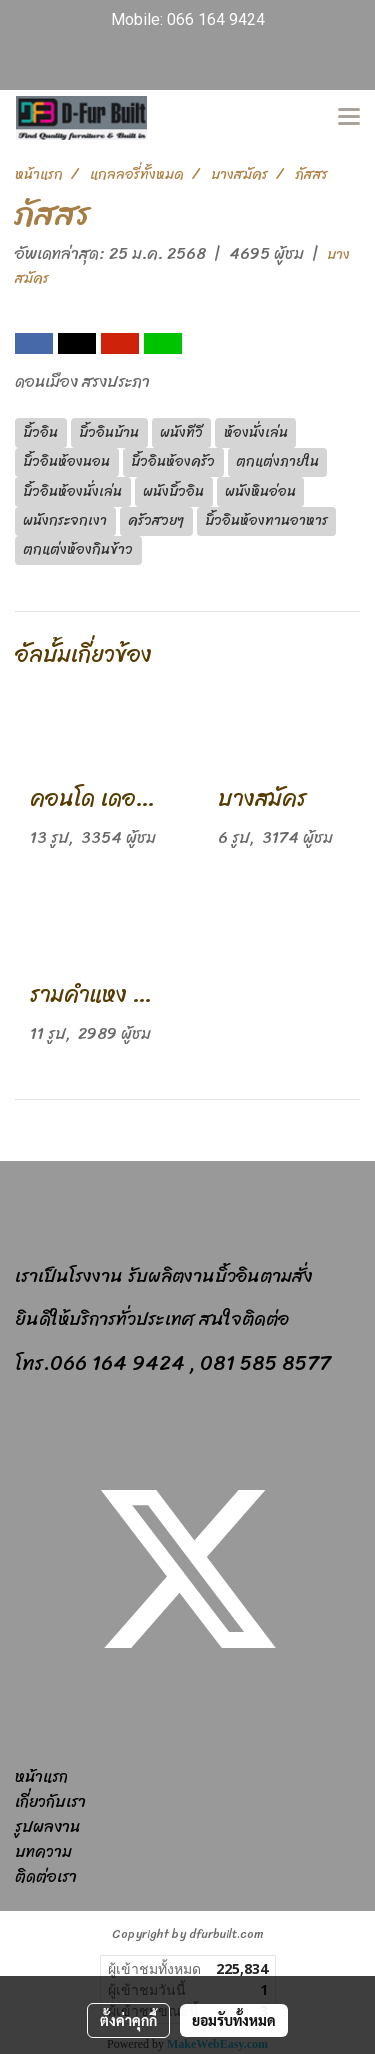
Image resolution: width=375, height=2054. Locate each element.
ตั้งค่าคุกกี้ (128, 2020)
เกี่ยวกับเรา (50, 1801)
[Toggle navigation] (349, 118)
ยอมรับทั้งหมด (234, 2020)
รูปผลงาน (47, 1826)
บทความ (43, 1851)
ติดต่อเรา (46, 1876)
